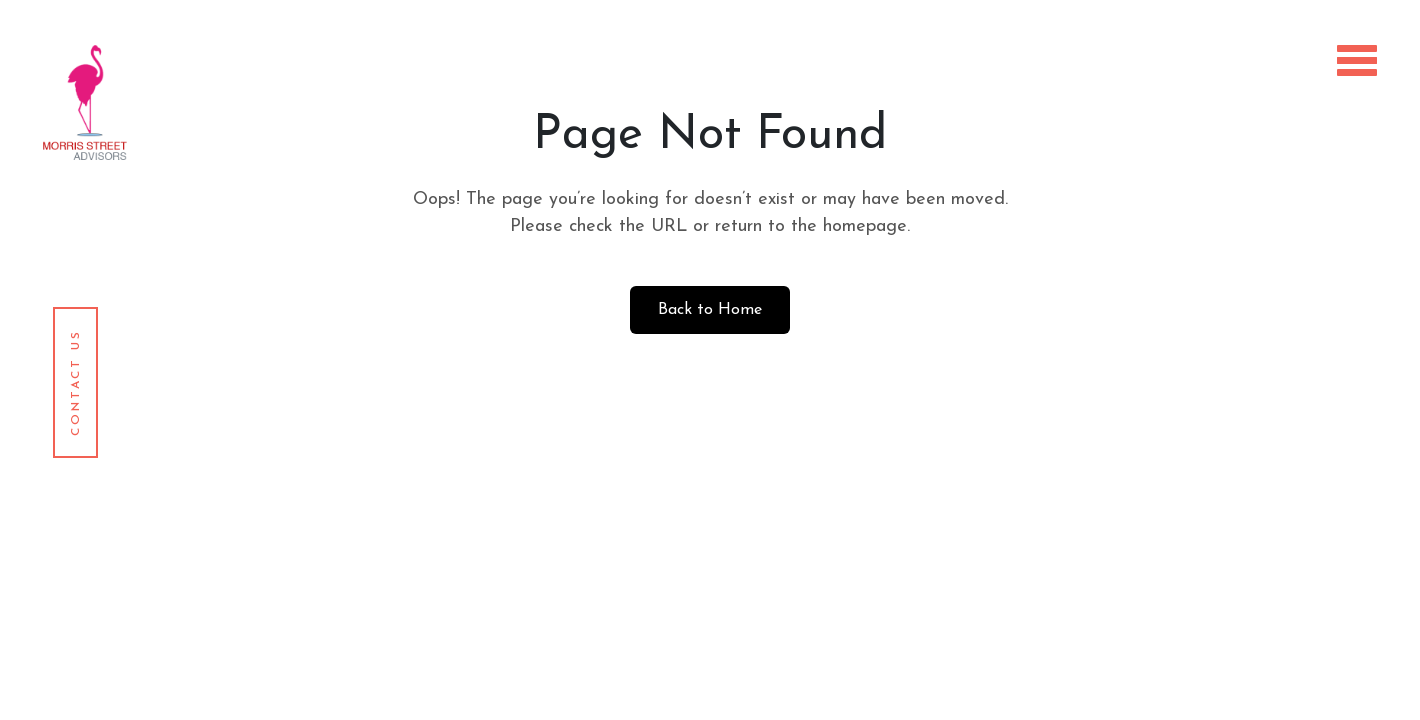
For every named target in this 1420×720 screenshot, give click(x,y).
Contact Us (76, 382)
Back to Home (710, 310)
